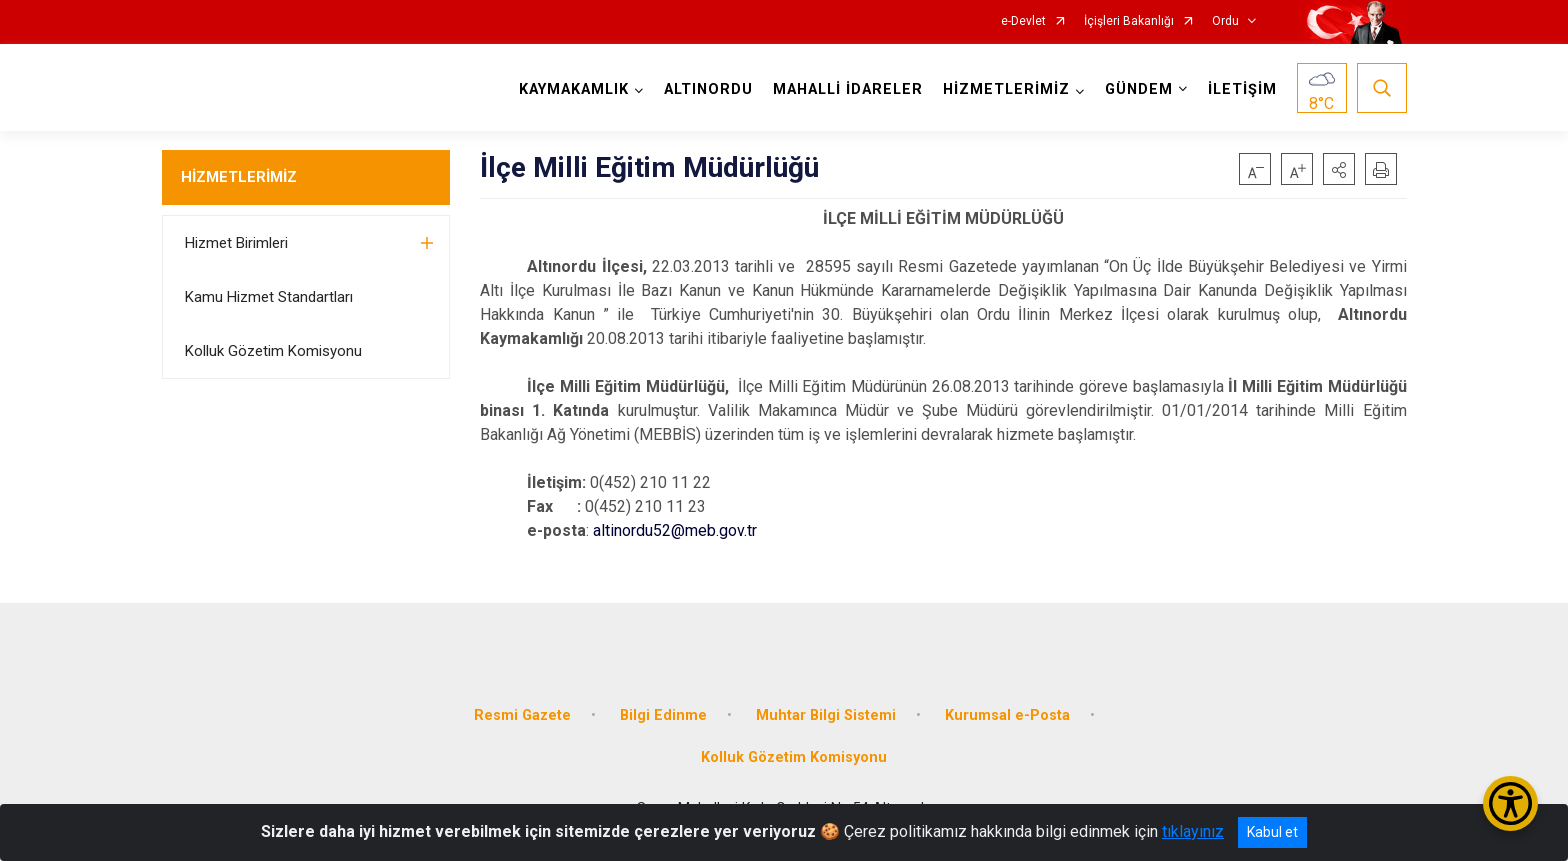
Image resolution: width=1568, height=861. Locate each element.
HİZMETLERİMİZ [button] (1006, 89)
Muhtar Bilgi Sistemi (826, 715)
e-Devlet (1023, 21)
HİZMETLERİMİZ (239, 177)
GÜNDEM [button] (1139, 89)
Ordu (1225, 21)
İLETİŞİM (1242, 89)
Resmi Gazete (522, 715)
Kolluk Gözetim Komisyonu (273, 351)
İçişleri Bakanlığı (1129, 21)
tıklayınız (1193, 831)
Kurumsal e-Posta (1007, 715)
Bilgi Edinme (663, 715)
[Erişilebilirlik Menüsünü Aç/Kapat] (1510, 803)
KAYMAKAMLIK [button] (574, 89)
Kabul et (1272, 832)
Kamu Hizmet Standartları (269, 297)
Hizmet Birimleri (236, 243)
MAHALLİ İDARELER (848, 89)
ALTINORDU (708, 89)
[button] (1339, 169)
